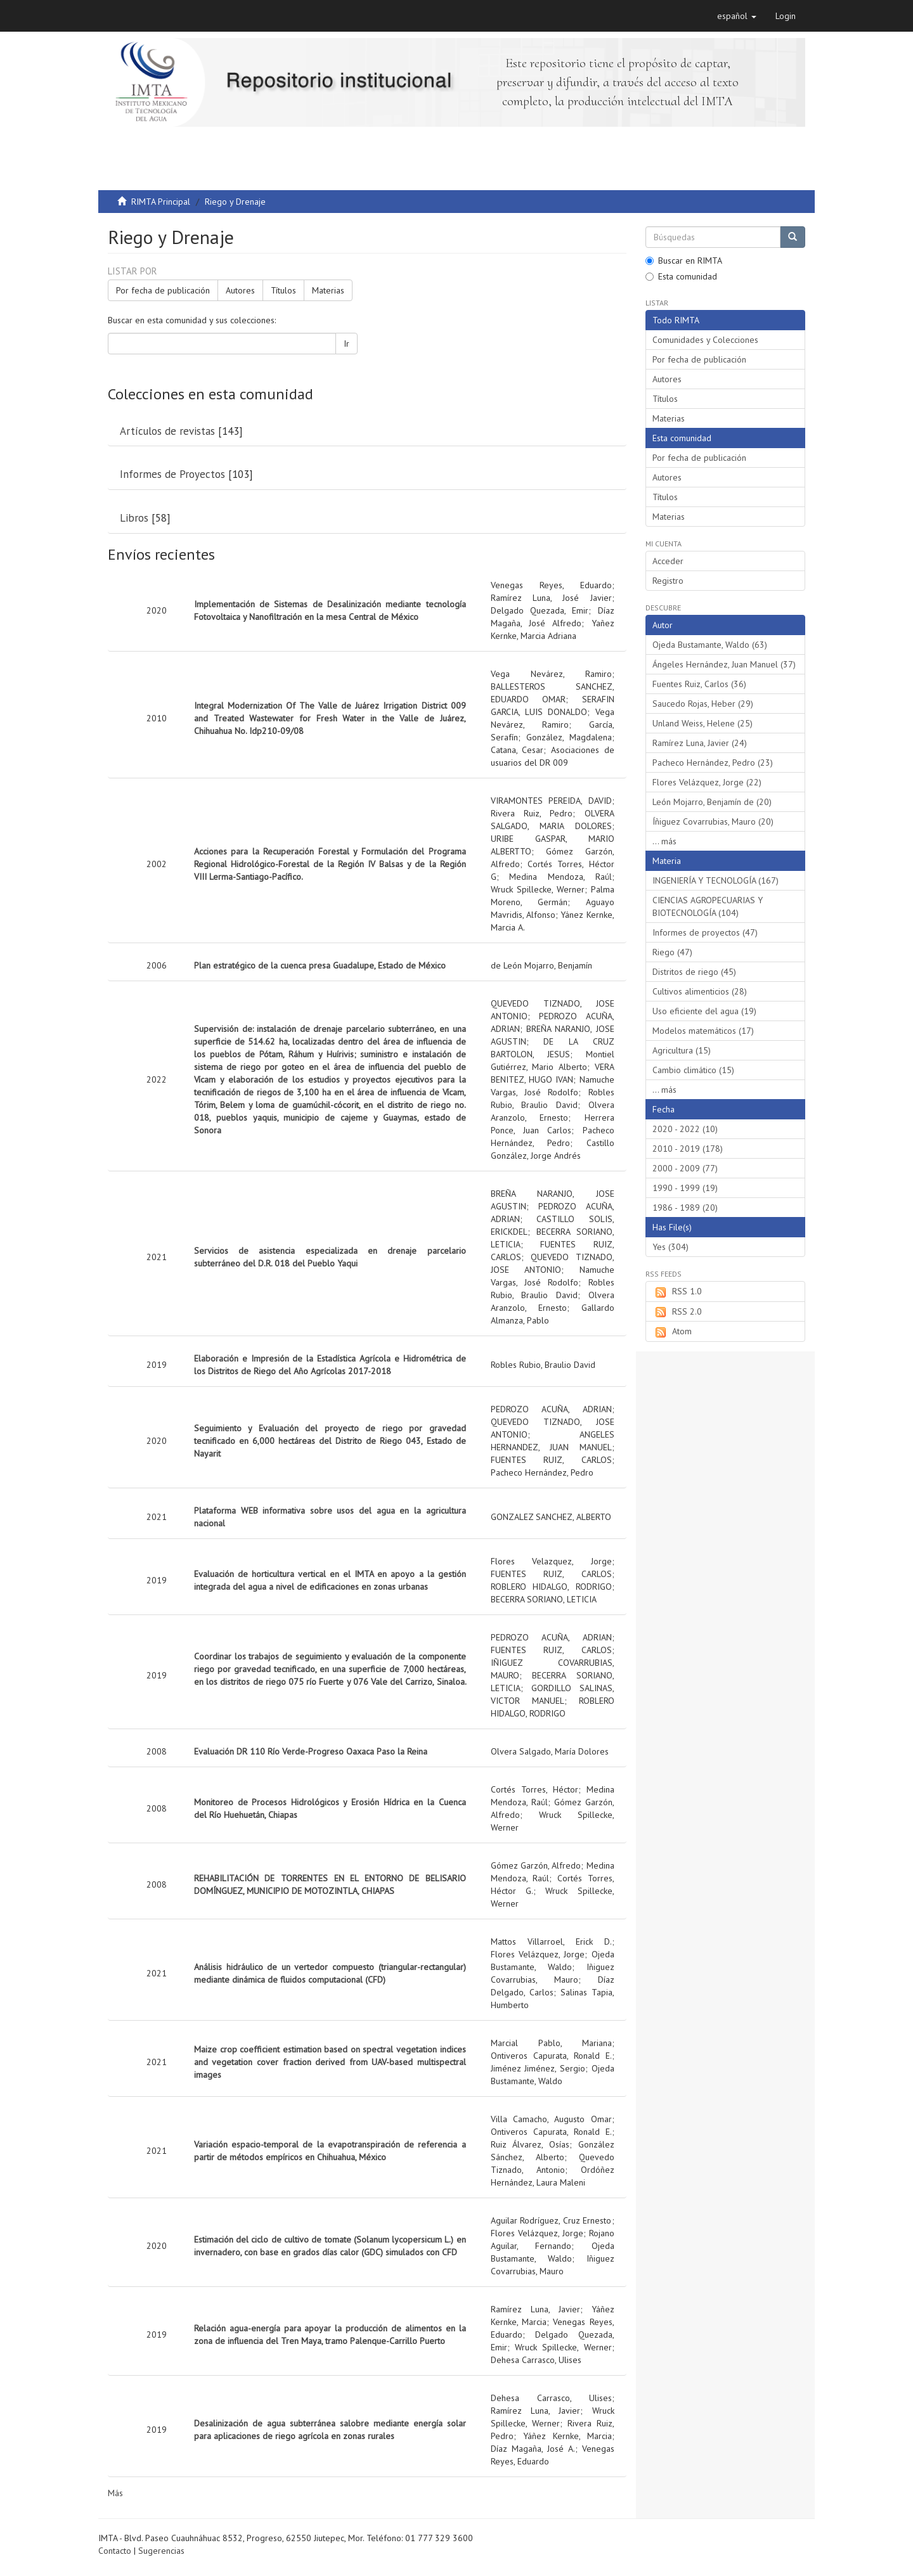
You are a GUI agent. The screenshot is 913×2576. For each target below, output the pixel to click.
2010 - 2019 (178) (687, 1148)
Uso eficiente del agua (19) (704, 1011)
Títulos (283, 290)
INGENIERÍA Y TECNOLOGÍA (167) (715, 880)
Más (115, 2493)
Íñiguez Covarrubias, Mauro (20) (713, 821)
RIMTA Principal (160, 201)
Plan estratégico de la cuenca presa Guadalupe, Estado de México (320, 965)
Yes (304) (670, 1247)
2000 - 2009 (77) (685, 1168)
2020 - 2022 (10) (685, 1129)
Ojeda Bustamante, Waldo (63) (709, 644)
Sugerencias (161, 2550)
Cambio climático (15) (693, 1070)
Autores (240, 290)
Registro (667, 580)
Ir (346, 343)
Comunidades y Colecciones (705, 339)
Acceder (667, 561)
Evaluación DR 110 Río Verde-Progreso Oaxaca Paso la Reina (310, 1751)
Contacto (114, 2550)
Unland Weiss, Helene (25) (702, 723)
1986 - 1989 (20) (685, 1207)
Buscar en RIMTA (683, 260)
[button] (737, 16)
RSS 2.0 (677, 1312)
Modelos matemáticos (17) (703, 1030)
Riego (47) (672, 952)
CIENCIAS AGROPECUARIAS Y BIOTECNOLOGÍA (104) (707, 906)
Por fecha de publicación (163, 290)
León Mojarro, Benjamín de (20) (712, 802)
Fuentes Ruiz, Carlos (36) (699, 684)
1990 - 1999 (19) (685, 1188)
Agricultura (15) (681, 1050)
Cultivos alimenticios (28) (699, 991)
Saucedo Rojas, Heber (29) (702, 703)
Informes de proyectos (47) (705, 932)
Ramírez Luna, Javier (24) (699, 743)
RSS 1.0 (677, 1291)
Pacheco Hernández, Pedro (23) (712, 762)
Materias (328, 290)
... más (664, 841)
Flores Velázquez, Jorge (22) (706, 782)
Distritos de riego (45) (694, 971)
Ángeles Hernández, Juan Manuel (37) (724, 664)
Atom (672, 1331)
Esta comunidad (681, 276)
